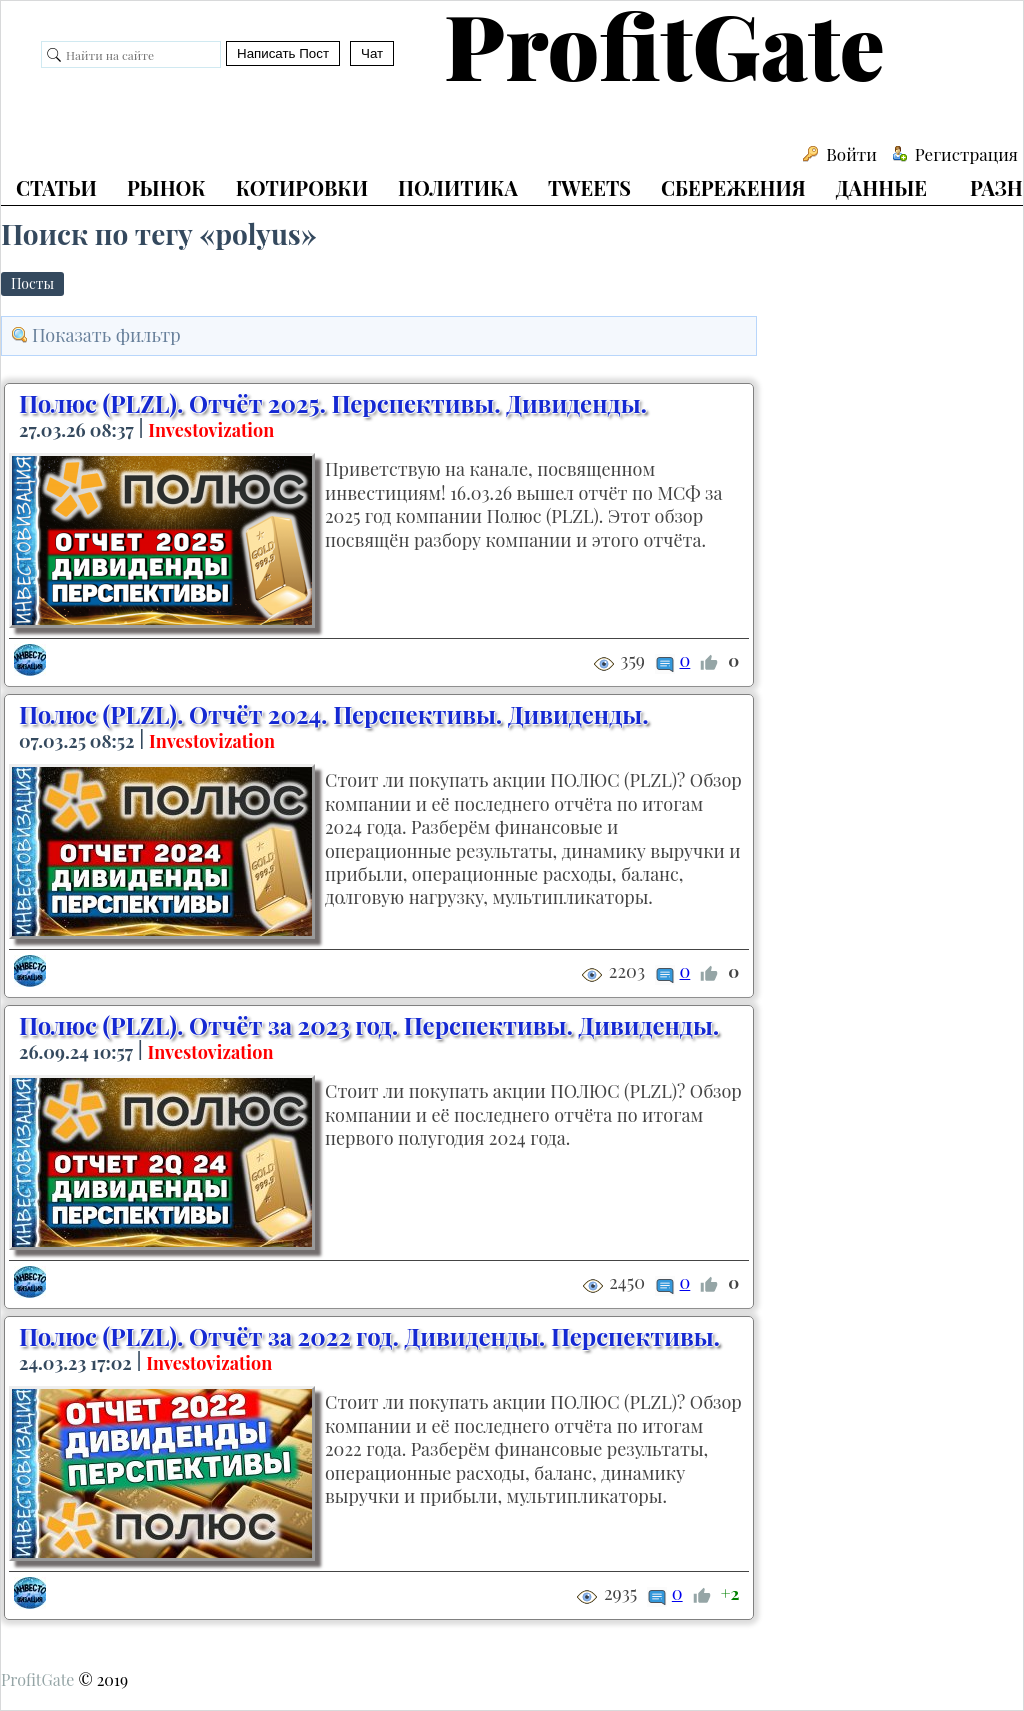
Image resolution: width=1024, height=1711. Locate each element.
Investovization (211, 430)
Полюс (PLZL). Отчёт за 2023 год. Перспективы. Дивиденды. (369, 1025)
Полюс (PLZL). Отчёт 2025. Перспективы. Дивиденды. (333, 403)
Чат (372, 53)
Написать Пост (283, 53)
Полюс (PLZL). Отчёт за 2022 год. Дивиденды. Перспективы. (369, 1336)
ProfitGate (37, 1679)
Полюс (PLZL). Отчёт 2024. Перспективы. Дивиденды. (334, 714)
